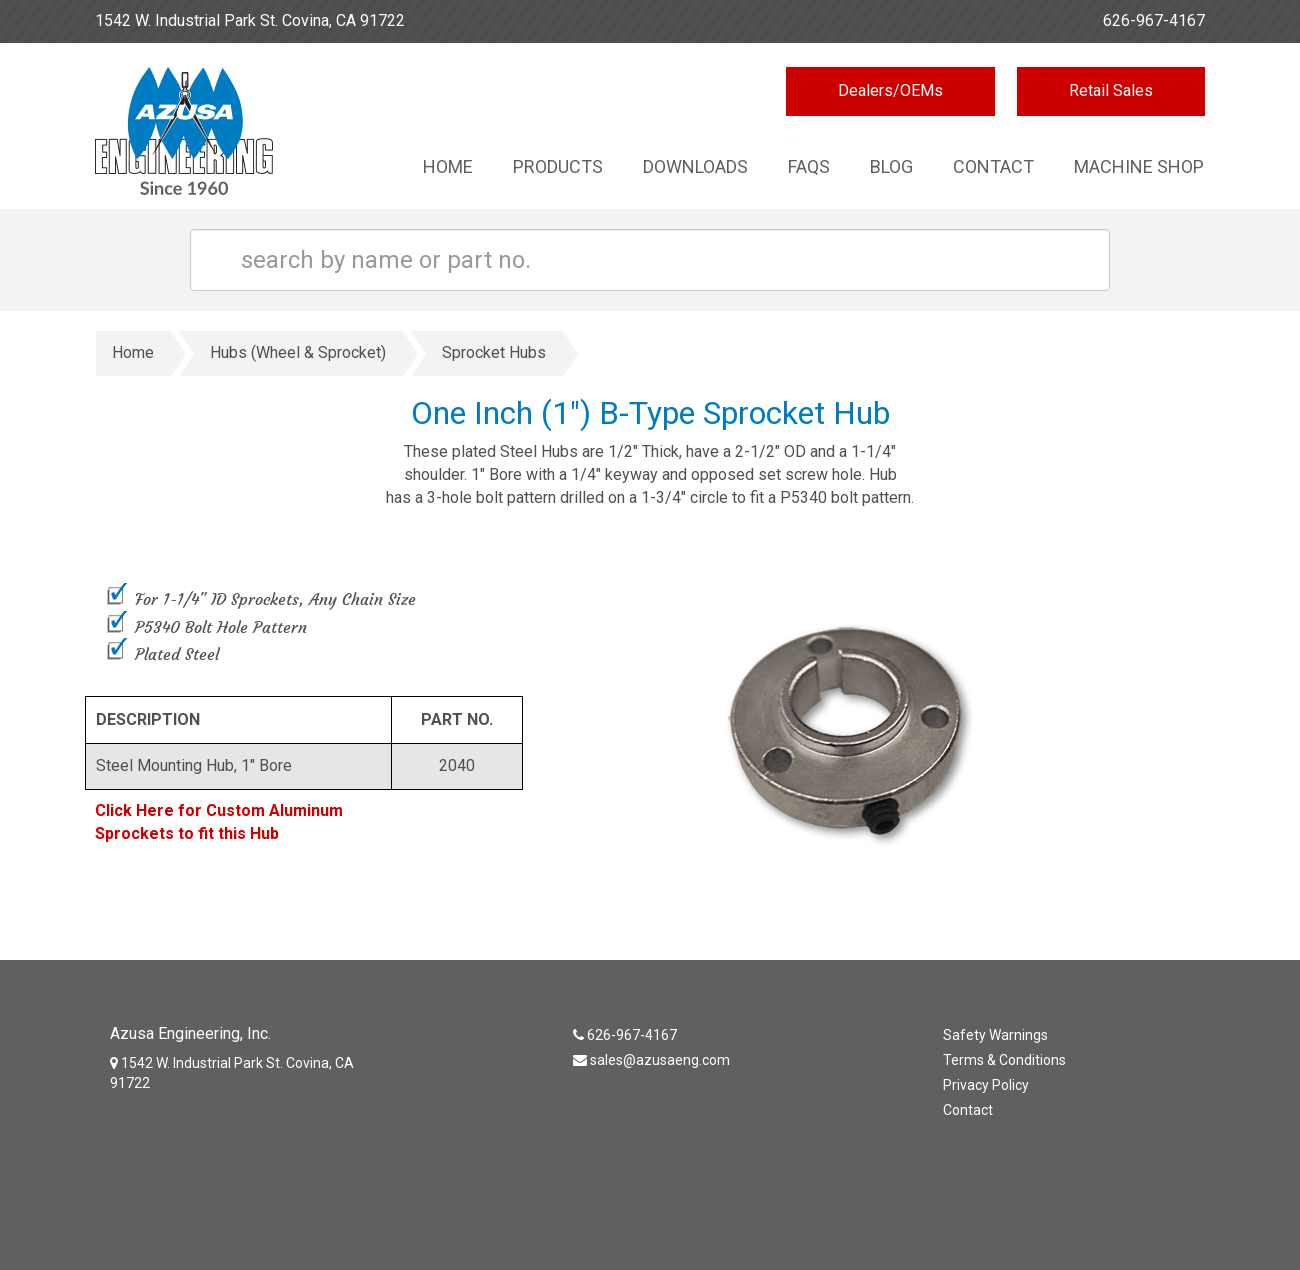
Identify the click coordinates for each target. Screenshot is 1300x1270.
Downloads (695, 166)
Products (558, 166)
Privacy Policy (986, 1085)
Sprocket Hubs (494, 352)
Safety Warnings (995, 1035)
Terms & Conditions (1004, 1060)
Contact (993, 166)
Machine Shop (1139, 166)
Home (448, 166)
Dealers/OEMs (890, 90)
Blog (891, 166)
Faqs (809, 166)
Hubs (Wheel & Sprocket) (298, 352)
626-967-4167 (1154, 20)
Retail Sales (1111, 90)
